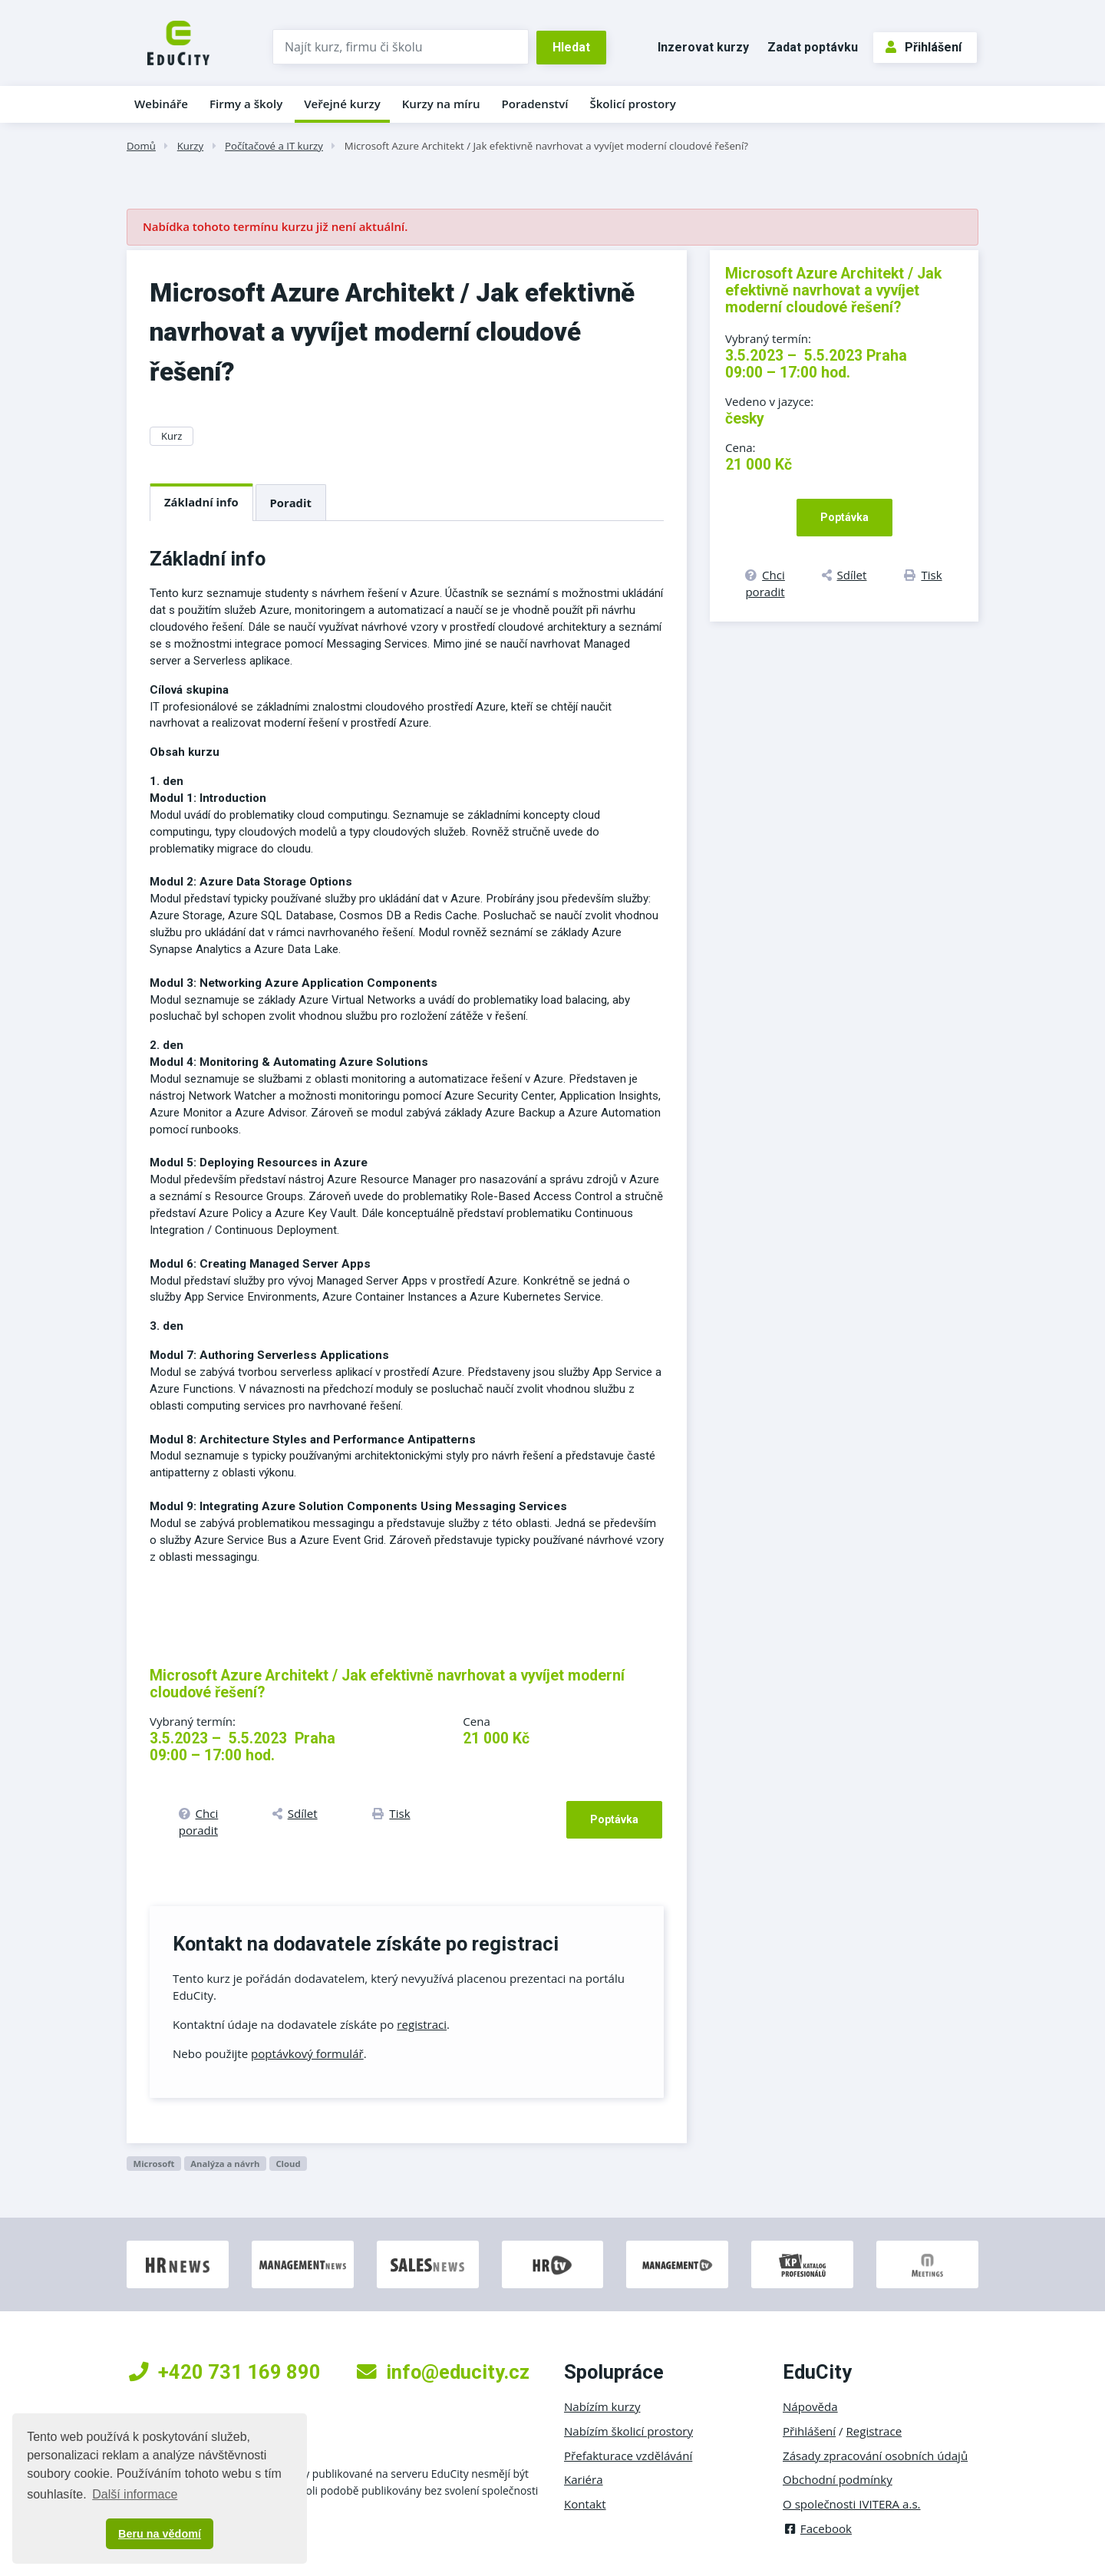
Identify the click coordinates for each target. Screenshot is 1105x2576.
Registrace (874, 2431)
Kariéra (583, 2479)
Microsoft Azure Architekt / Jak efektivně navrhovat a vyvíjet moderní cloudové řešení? (546, 146)
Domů (141, 146)
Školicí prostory (632, 103)
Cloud (287, 2163)
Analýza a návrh (224, 2163)
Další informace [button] (134, 2494)
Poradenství (535, 103)
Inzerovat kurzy (703, 47)
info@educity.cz (443, 2371)
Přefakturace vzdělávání (628, 2455)
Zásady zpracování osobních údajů (875, 2455)
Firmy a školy (245, 103)
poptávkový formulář (307, 2053)
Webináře (161, 103)
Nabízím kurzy (602, 2406)
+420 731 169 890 (225, 2371)
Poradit (291, 502)
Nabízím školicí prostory (628, 2431)
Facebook (817, 2528)
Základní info (201, 502)
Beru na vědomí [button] (159, 2534)
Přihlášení (924, 47)
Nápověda (810, 2406)
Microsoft (153, 2163)
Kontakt (585, 2504)
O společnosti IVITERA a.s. (852, 2504)
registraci (422, 2024)
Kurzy (190, 146)
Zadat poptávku (812, 47)
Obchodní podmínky (837, 2479)
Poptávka (614, 1819)
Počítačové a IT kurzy (274, 146)
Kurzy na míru (441, 103)
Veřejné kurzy (342, 103)
